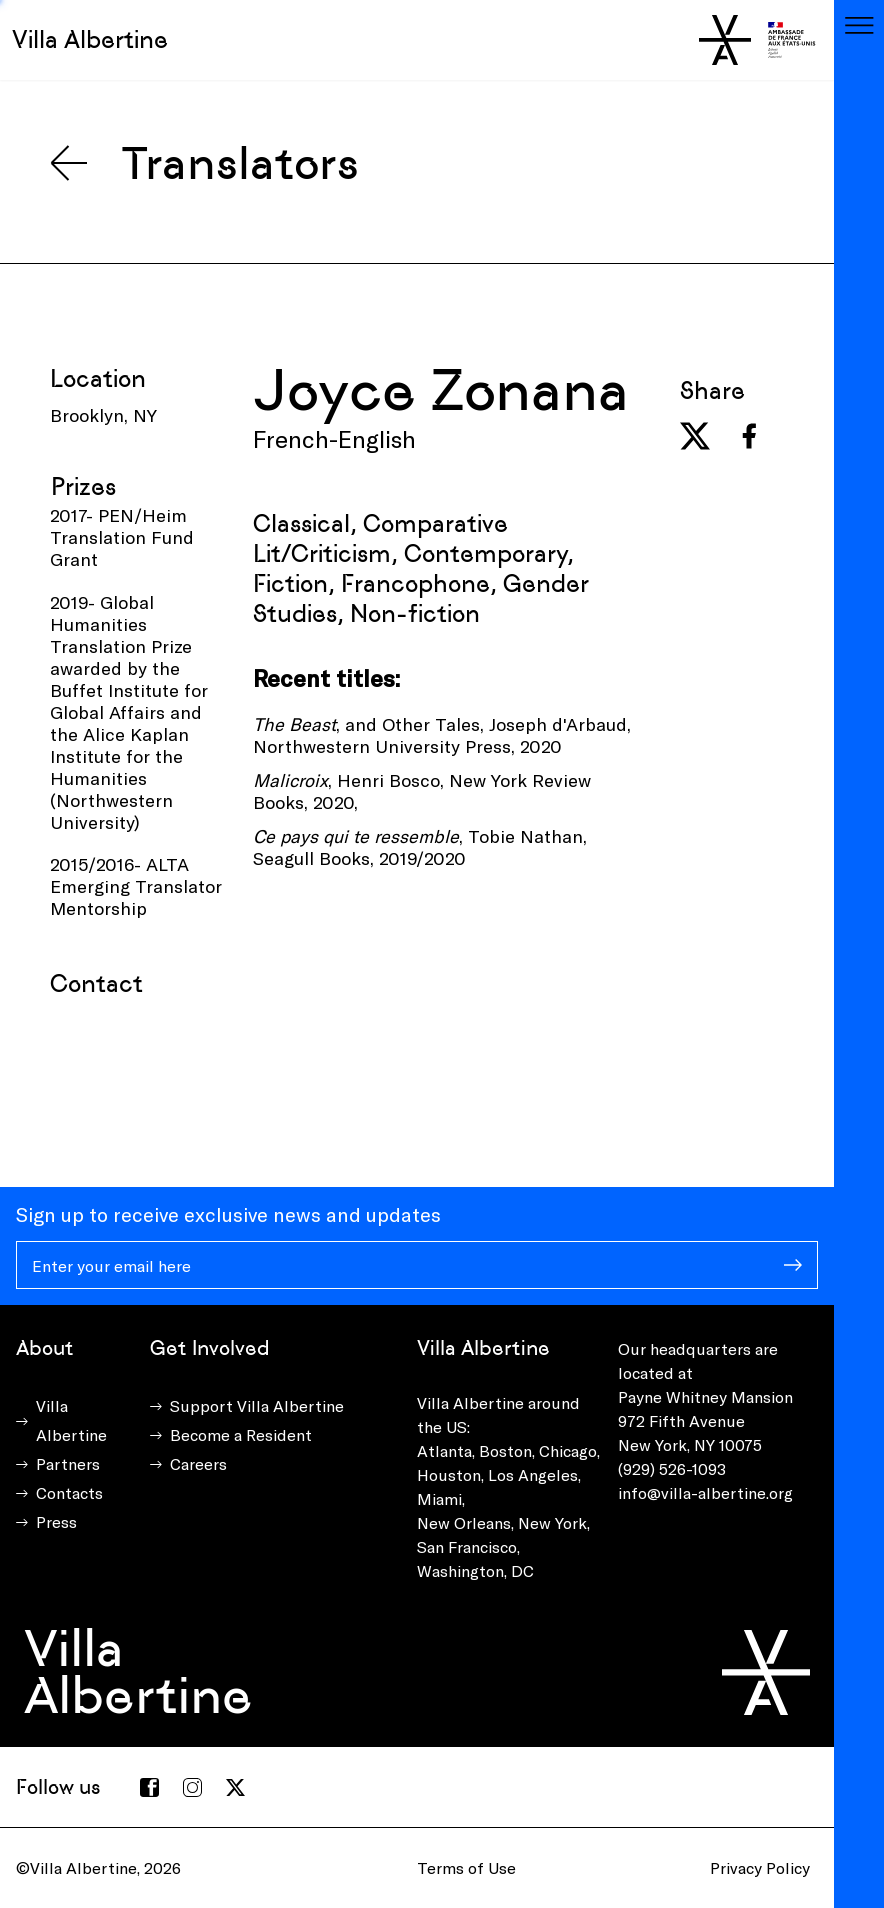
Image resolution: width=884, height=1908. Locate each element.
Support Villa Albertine (257, 1405)
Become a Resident (241, 1434)
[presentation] (202, 1048)
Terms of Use (466, 1867)
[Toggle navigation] (859, 25)
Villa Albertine (90, 39)
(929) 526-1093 (672, 1468)
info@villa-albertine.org (705, 1492)
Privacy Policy (760, 1867)
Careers (198, 1463)
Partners (68, 1463)
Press (56, 1521)
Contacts (69, 1492)
